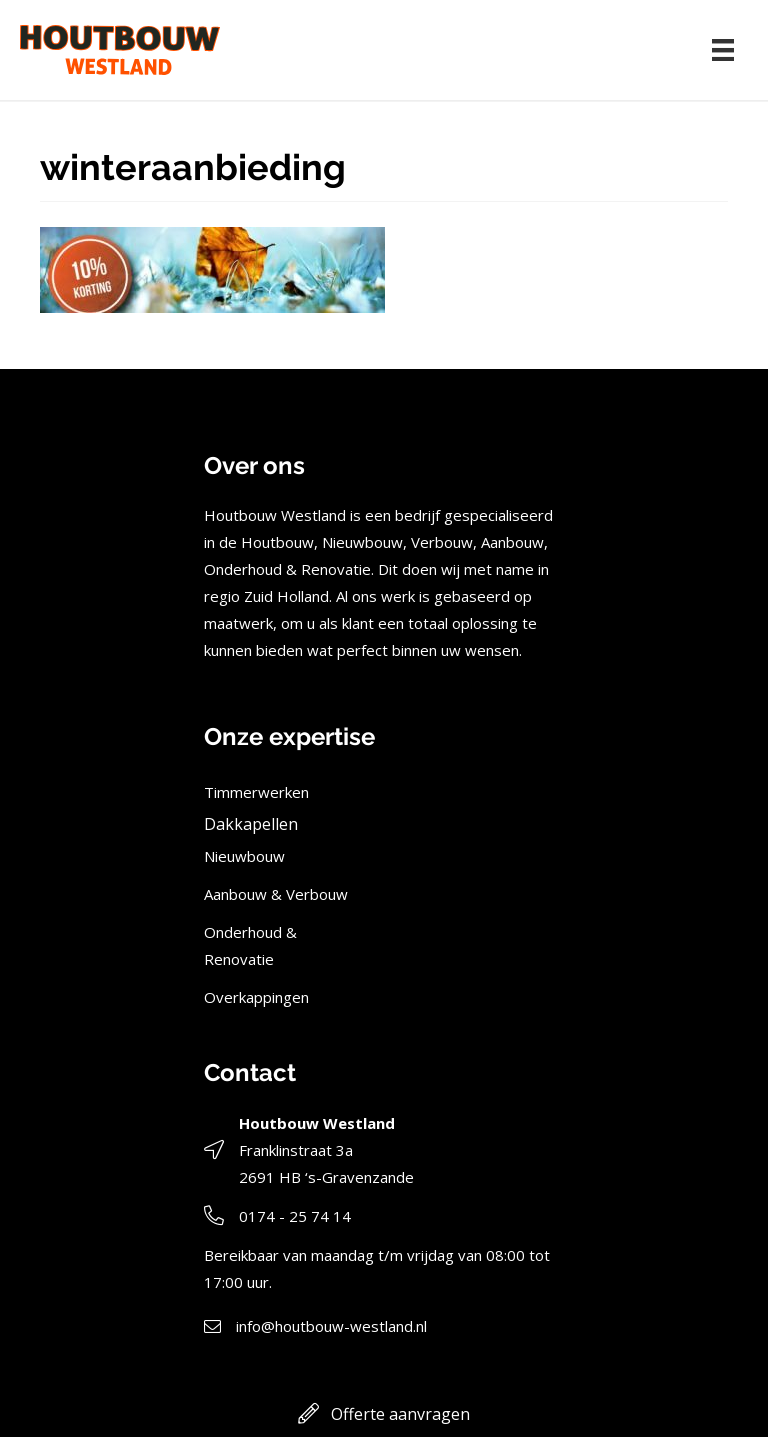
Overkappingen (256, 997)
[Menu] (723, 50)
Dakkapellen (251, 824)
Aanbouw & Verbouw (276, 894)
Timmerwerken (256, 792)
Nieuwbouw (244, 856)
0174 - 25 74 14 (295, 1216)
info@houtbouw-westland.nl (331, 1326)
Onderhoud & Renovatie (250, 945)
